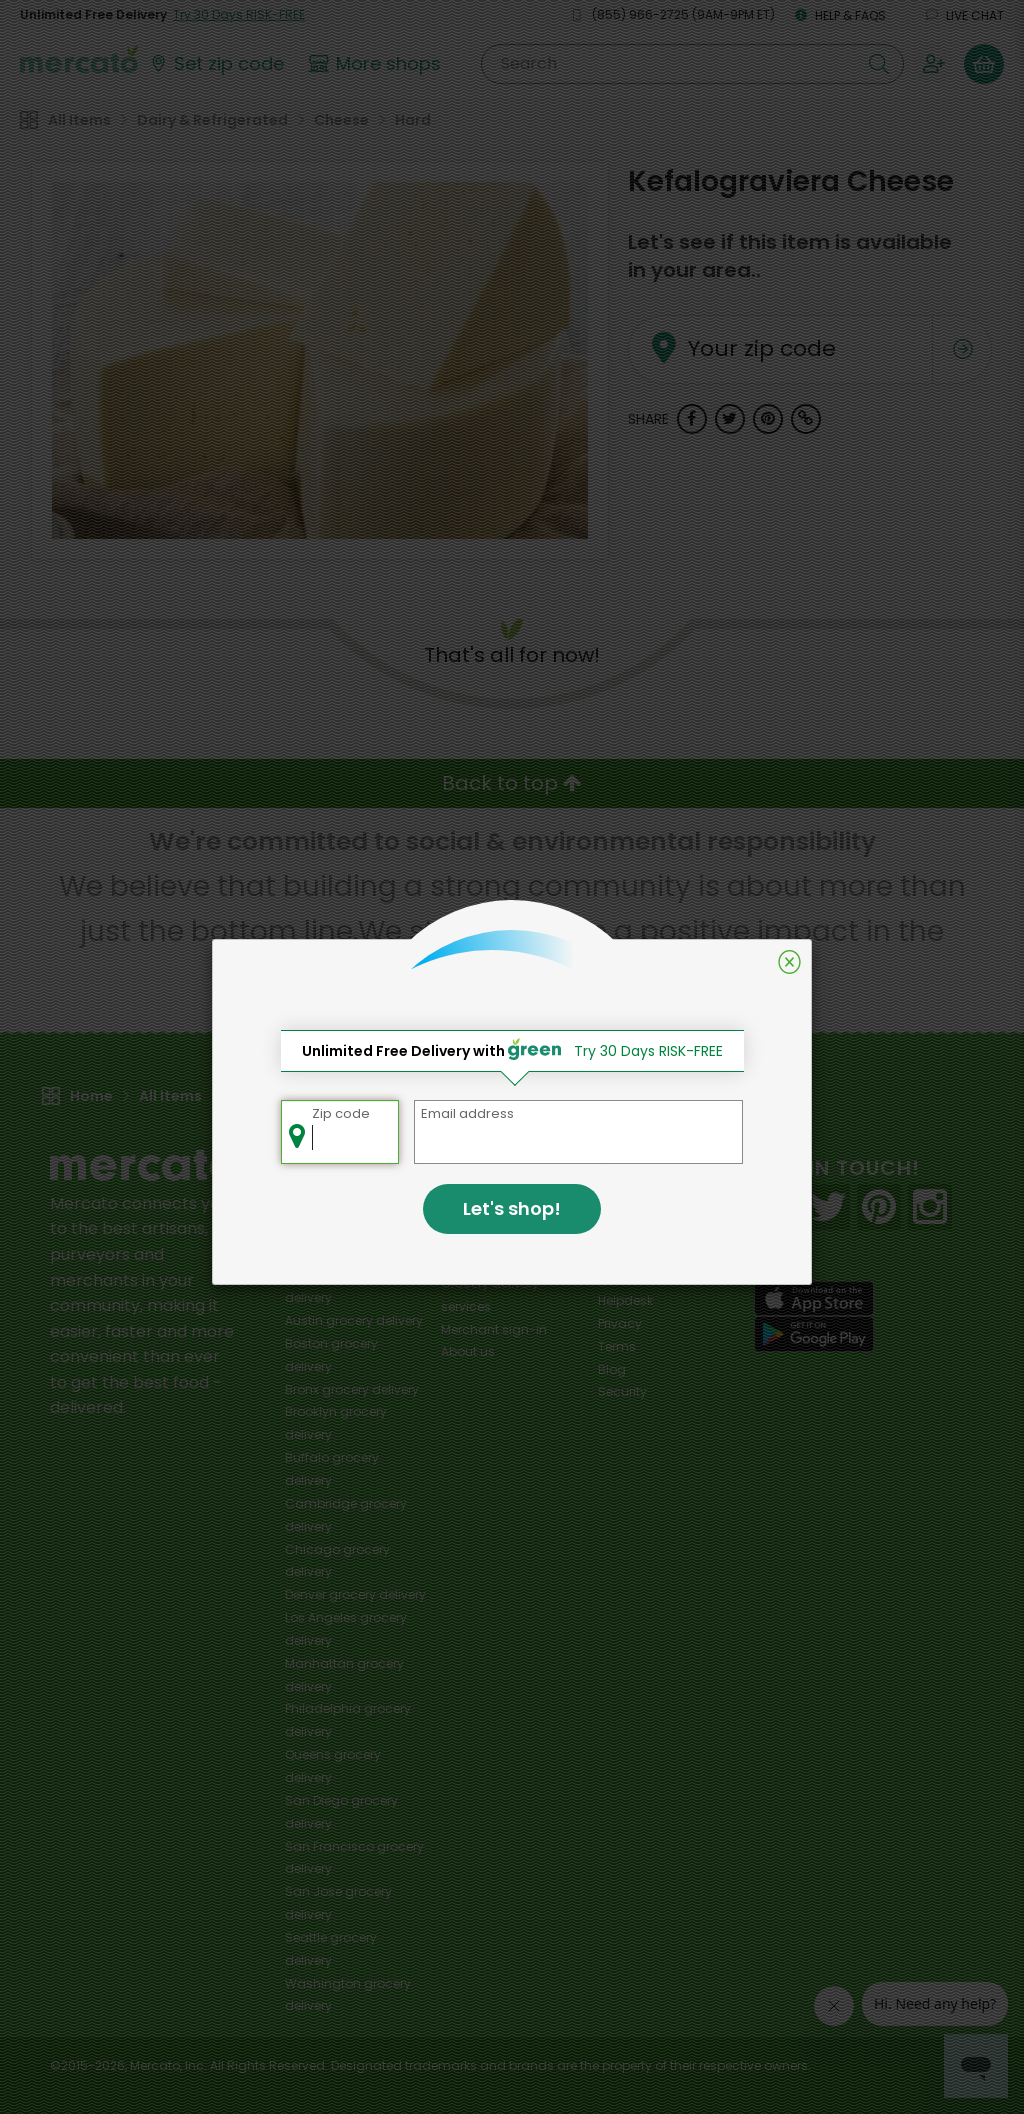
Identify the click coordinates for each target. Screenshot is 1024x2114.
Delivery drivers (486, 1260)
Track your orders (651, 1277)
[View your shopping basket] (984, 64)
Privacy (620, 1323)
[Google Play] (814, 1333)
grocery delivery (354, 1320)
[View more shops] (377, 64)
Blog (612, 1369)
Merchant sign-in (494, 1329)
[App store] (814, 1299)
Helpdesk (625, 1300)
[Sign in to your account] (934, 64)
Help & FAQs (840, 15)
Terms (617, 1346)
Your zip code (735, 325)
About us (468, 1351)
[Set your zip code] (216, 64)
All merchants (483, 1192)
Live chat (965, 15)
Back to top (512, 783)
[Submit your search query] (879, 64)
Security (622, 1391)
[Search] (692, 64)
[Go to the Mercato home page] (79, 58)
